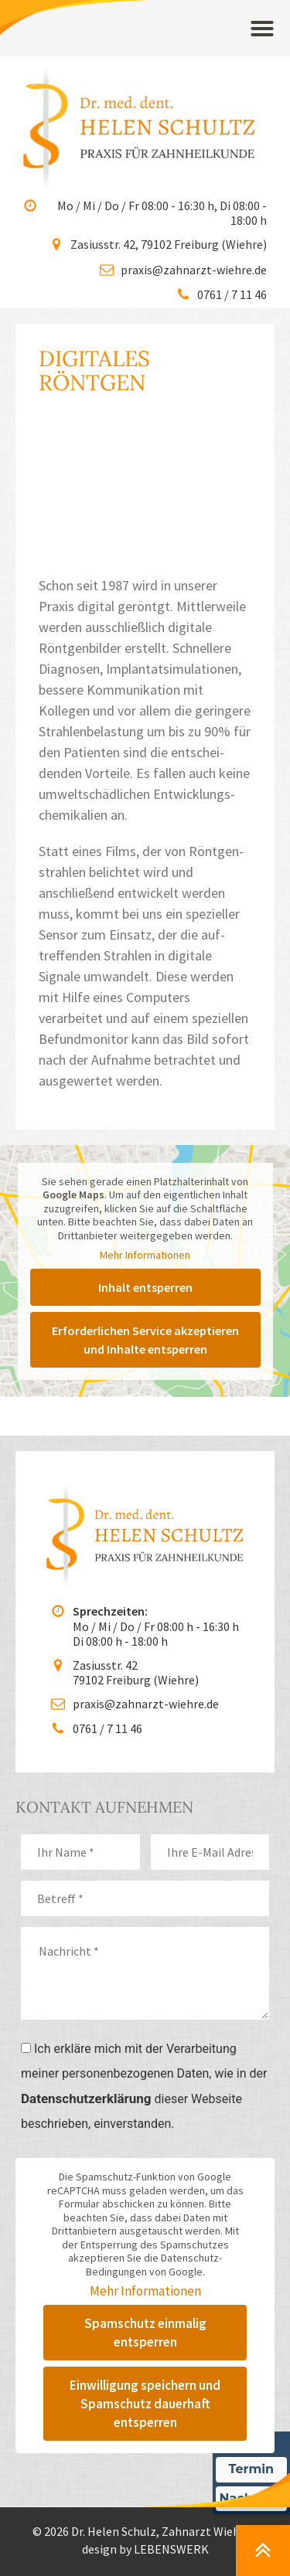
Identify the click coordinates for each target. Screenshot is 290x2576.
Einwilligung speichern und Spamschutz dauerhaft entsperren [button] (145, 2262)
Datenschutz (107, 2450)
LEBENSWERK (171, 2407)
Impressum (187, 2450)
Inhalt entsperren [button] (145, 1146)
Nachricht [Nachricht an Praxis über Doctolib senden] (251, 2498)
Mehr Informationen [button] (145, 1113)
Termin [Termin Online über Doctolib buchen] (252, 2469)
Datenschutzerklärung (86, 1957)
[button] (262, 28)
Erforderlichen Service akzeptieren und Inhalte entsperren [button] (145, 1198)
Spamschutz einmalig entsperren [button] (145, 2191)
